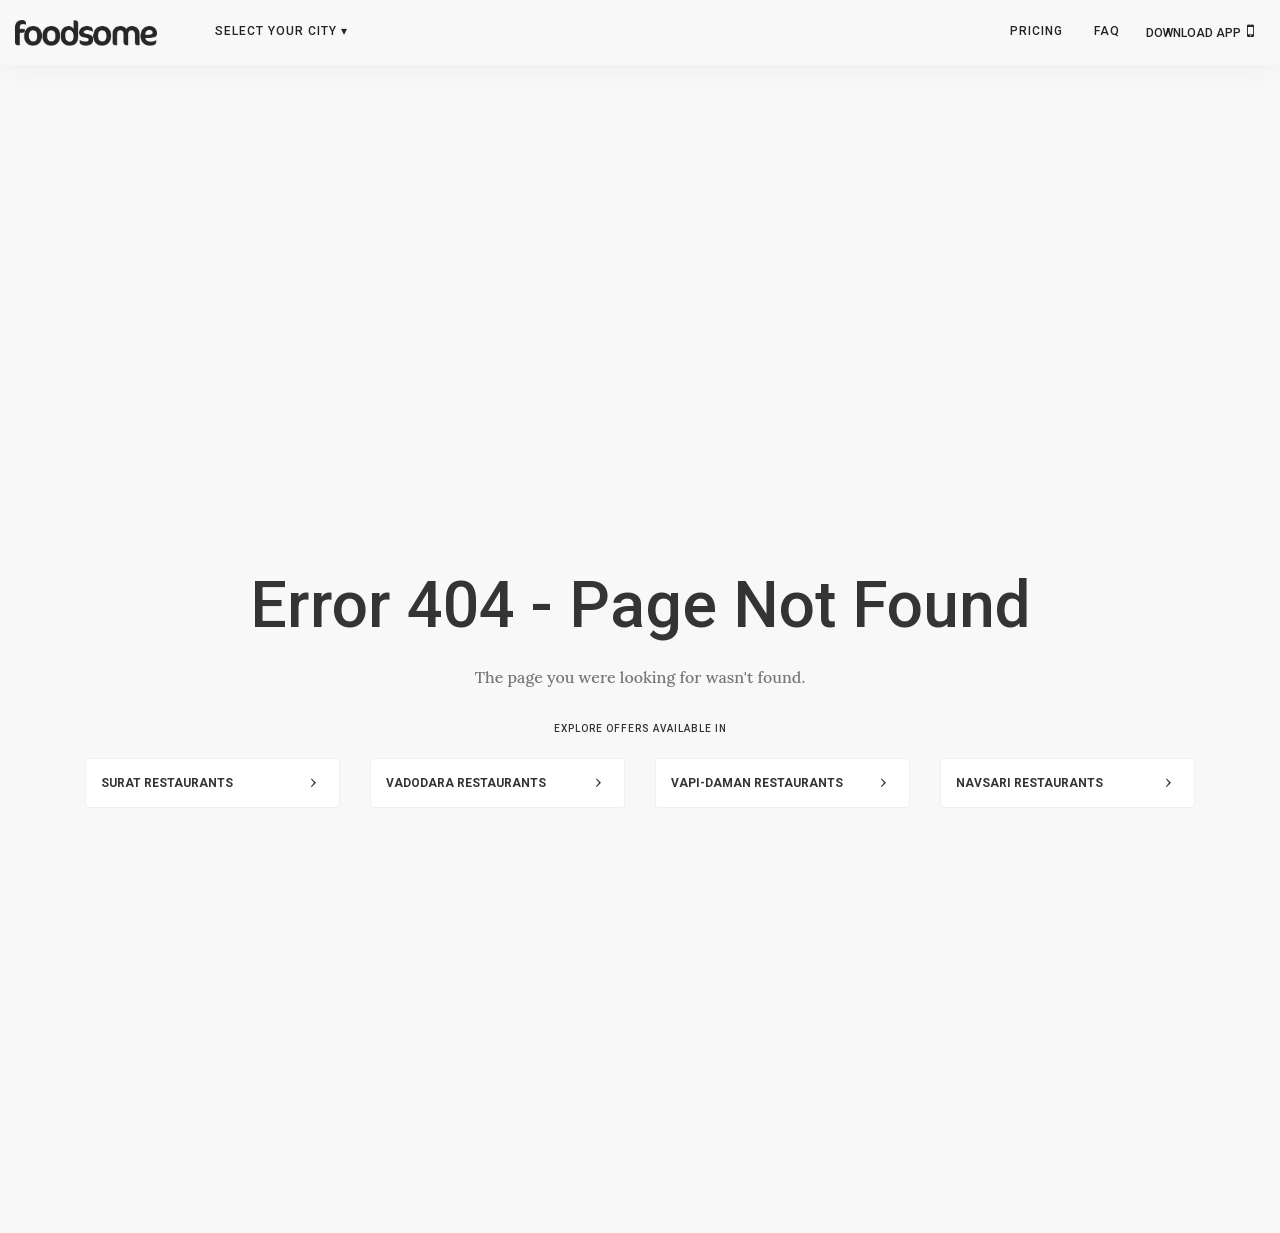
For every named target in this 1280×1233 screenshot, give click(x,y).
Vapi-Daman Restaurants (757, 783)
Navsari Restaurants (1029, 783)
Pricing (1036, 31)
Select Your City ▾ (281, 31)
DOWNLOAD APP (1200, 31)
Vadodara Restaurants (466, 783)
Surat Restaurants (167, 783)
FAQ (1107, 31)
